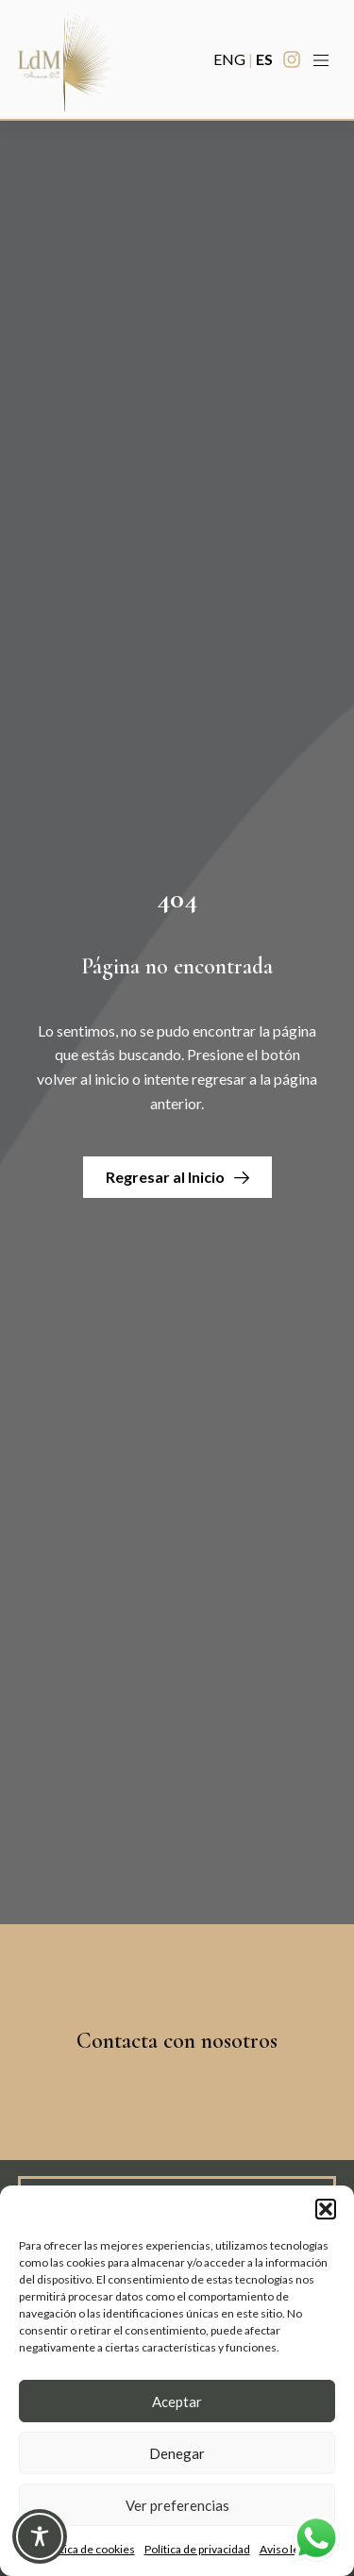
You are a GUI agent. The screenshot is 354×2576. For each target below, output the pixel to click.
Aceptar (177, 2401)
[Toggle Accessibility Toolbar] (39, 2536)
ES (264, 59)
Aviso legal (286, 2549)
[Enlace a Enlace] (65, 60)
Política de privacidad (197, 2549)
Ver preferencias (177, 2505)
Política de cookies (88, 2549)
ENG (229, 59)
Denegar (177, 2453)
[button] (325, 2209)
